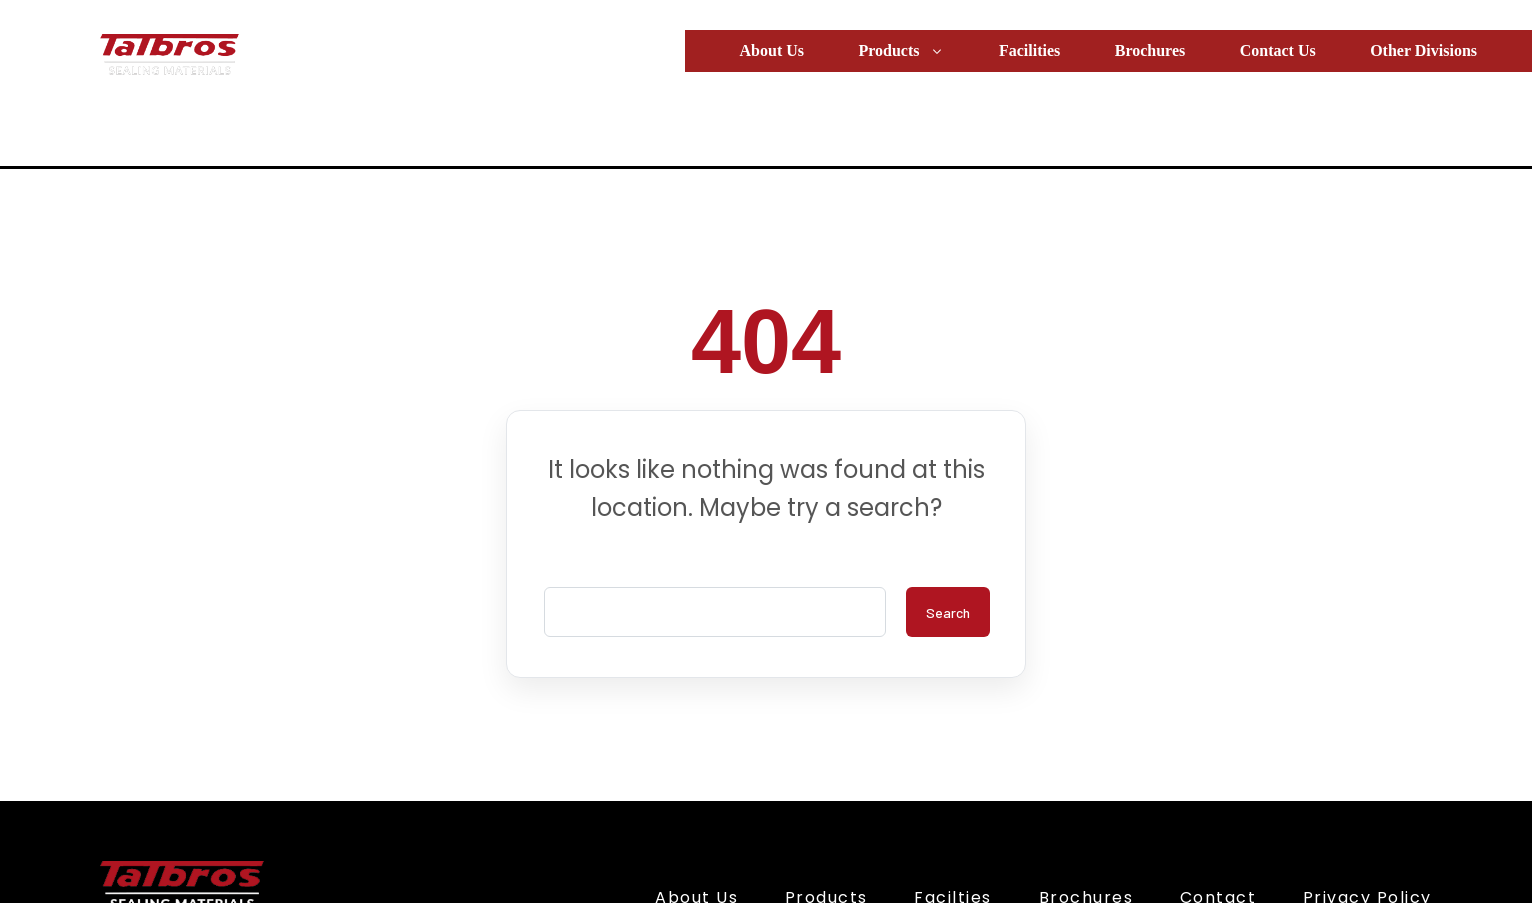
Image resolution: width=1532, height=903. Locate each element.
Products (901, 50)
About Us (772, 50)
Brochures (1150, 50)
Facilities (1029, 50)
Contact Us (1278, 50)
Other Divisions (1423, 50)
